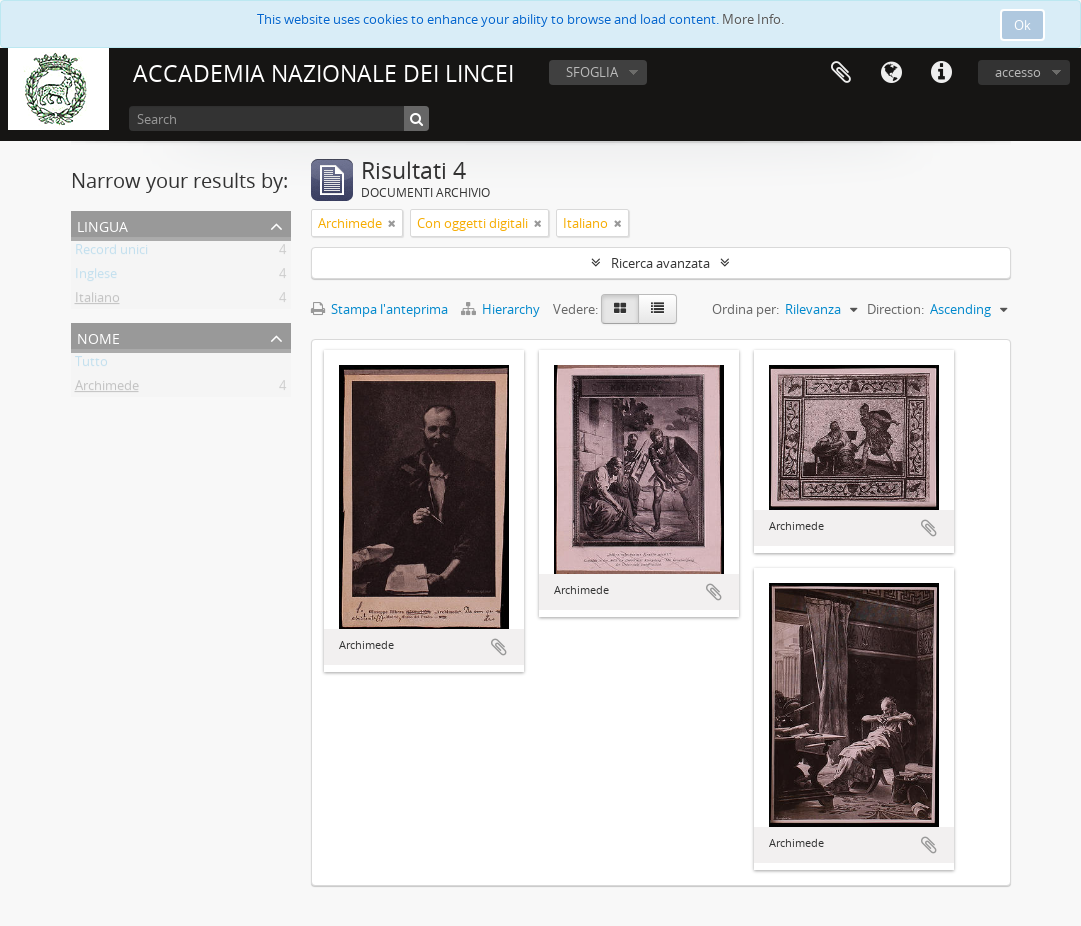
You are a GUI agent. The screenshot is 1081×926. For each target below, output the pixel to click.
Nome (98, 336)
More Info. (753, 19)
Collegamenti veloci (941, 73)
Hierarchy (502, 309)
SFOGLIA (592, 72)
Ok (1022, 25)
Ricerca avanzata (660, 263)
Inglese (96, 277)
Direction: (895, 309)
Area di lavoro (841, 73)
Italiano (97, 301)
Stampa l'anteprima (379, 309)
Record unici (111, 253)
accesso (1018, 72)
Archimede (107, 389)
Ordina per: (745, 309)
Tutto (91, 365)
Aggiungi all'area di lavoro (499, 647)
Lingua (891, 73)
